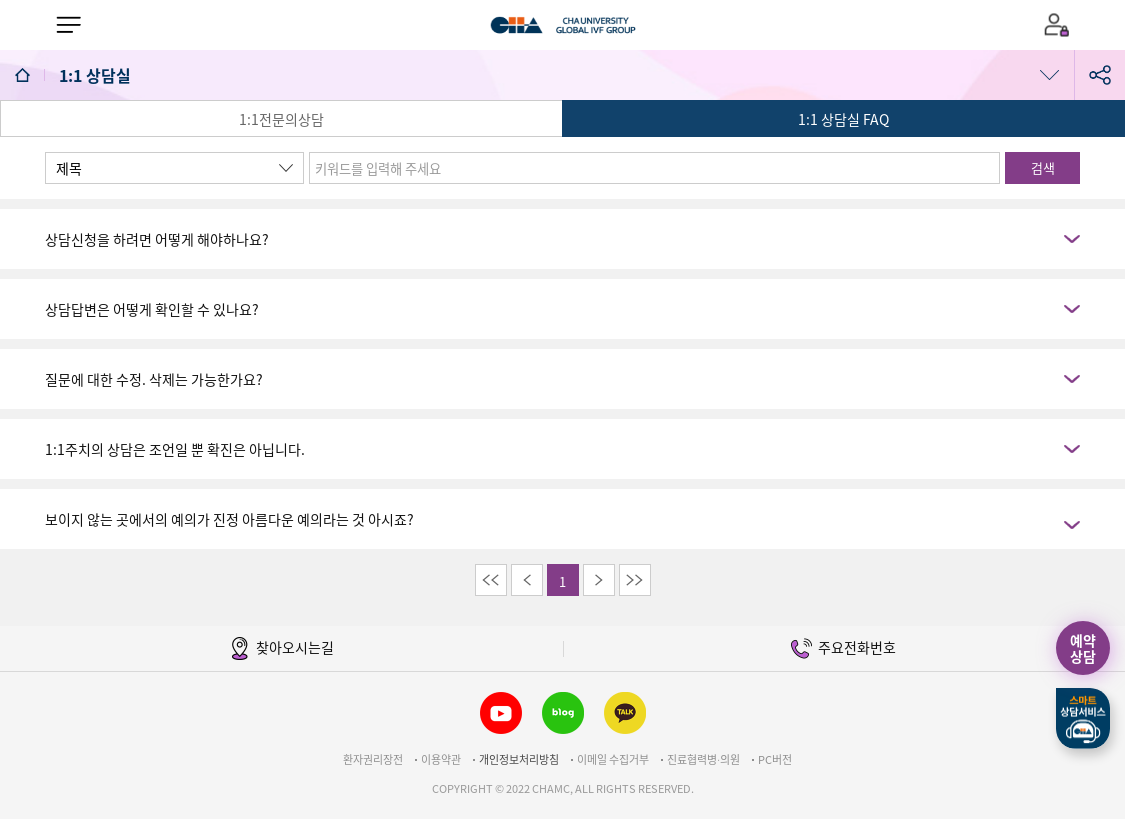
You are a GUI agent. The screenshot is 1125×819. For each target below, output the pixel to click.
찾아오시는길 (281, 648)
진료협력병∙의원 (703, 759)
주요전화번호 (843, 648)
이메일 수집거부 (613, 759)
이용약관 (441, 759)
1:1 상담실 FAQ (843, 119)
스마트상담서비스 (1083, 719)
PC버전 (775, 759)
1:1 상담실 (97, 75)
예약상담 (1083, 648)
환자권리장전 (373, 759)
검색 (1043, 167)
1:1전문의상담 (281, 119)
